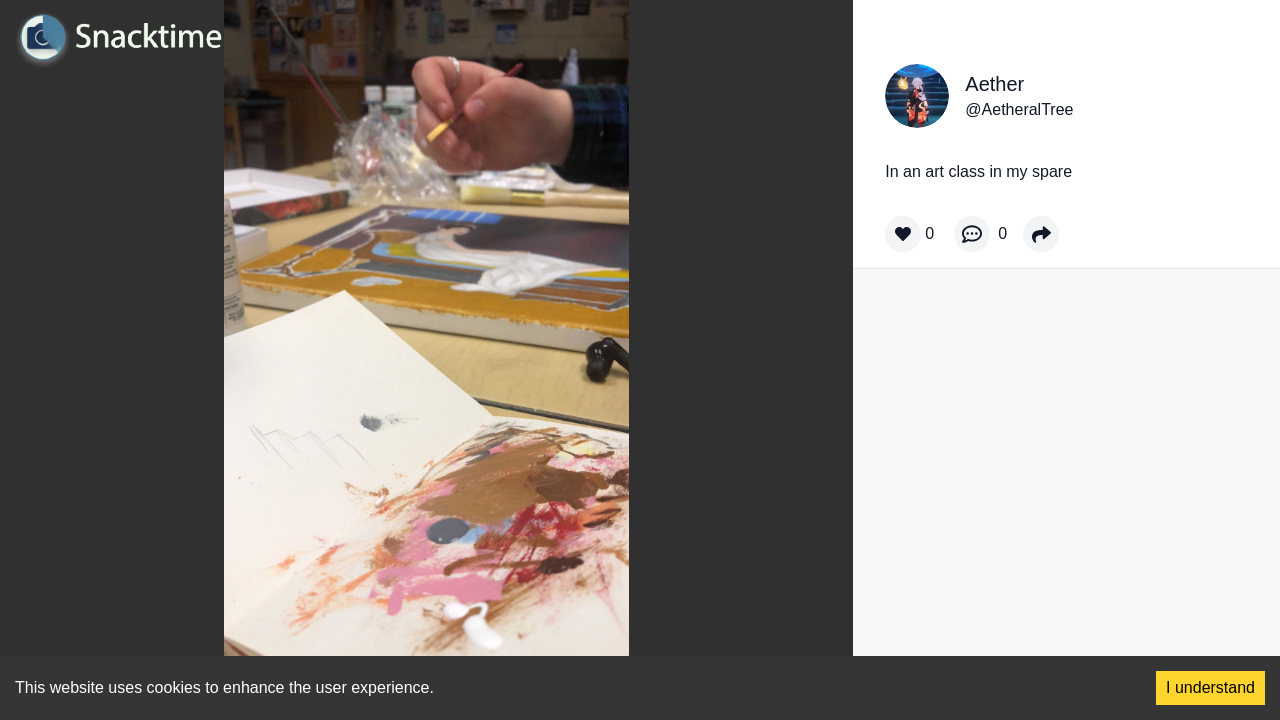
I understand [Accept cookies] (1210, 687)
